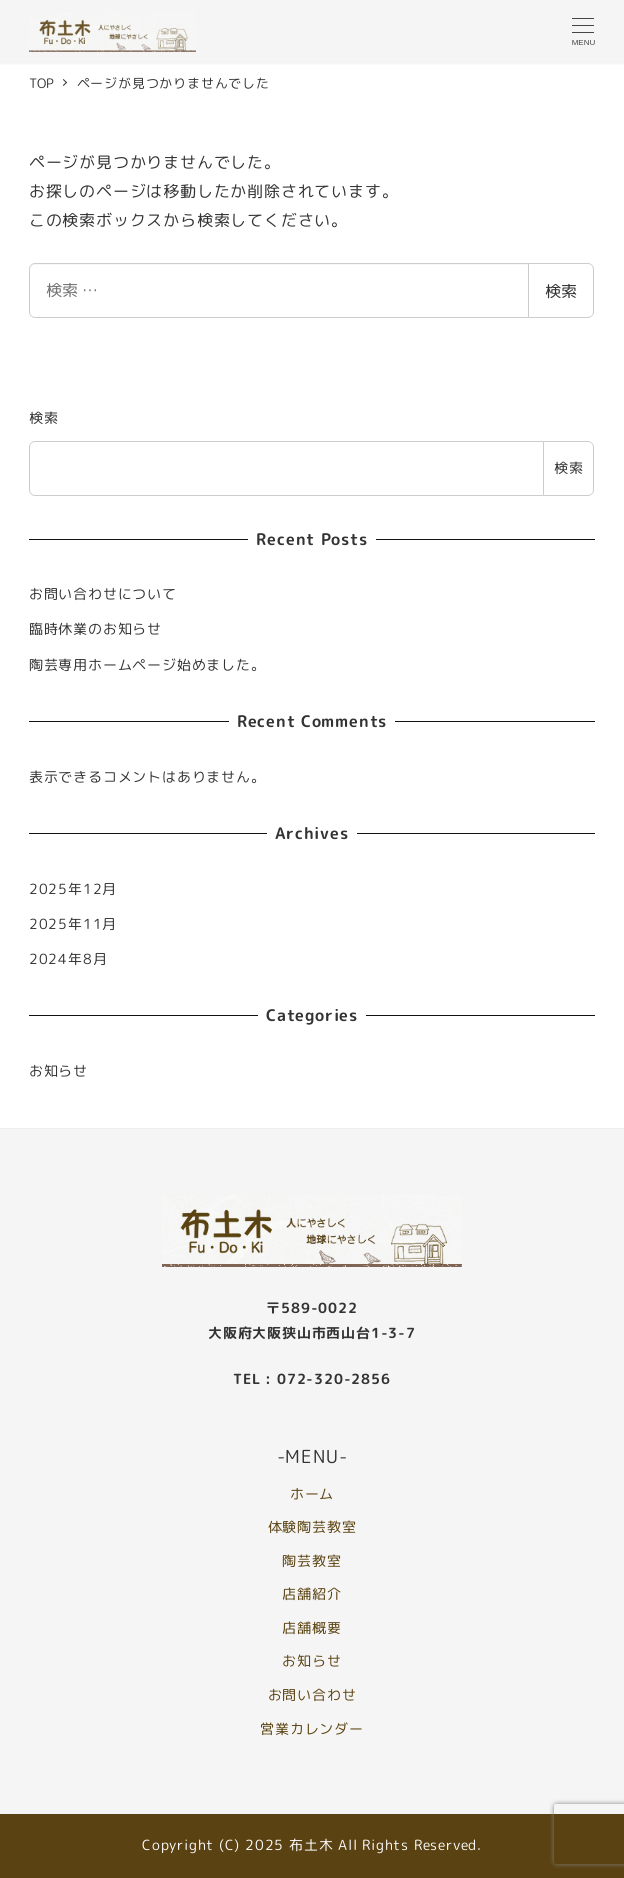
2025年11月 (73, 924)
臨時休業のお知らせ (95, 629)
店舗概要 (311, 1628)
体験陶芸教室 (312, 1527)
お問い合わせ (312, 1695)
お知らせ (58, 1071)
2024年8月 (68, 959)
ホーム (312, 1494)
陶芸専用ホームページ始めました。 (147, 665)
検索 (561, 291)
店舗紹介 (311, 1594)
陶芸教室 (311, 1561)
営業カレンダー (312, 1729)
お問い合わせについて (103, 594)
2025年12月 (73, 889)
